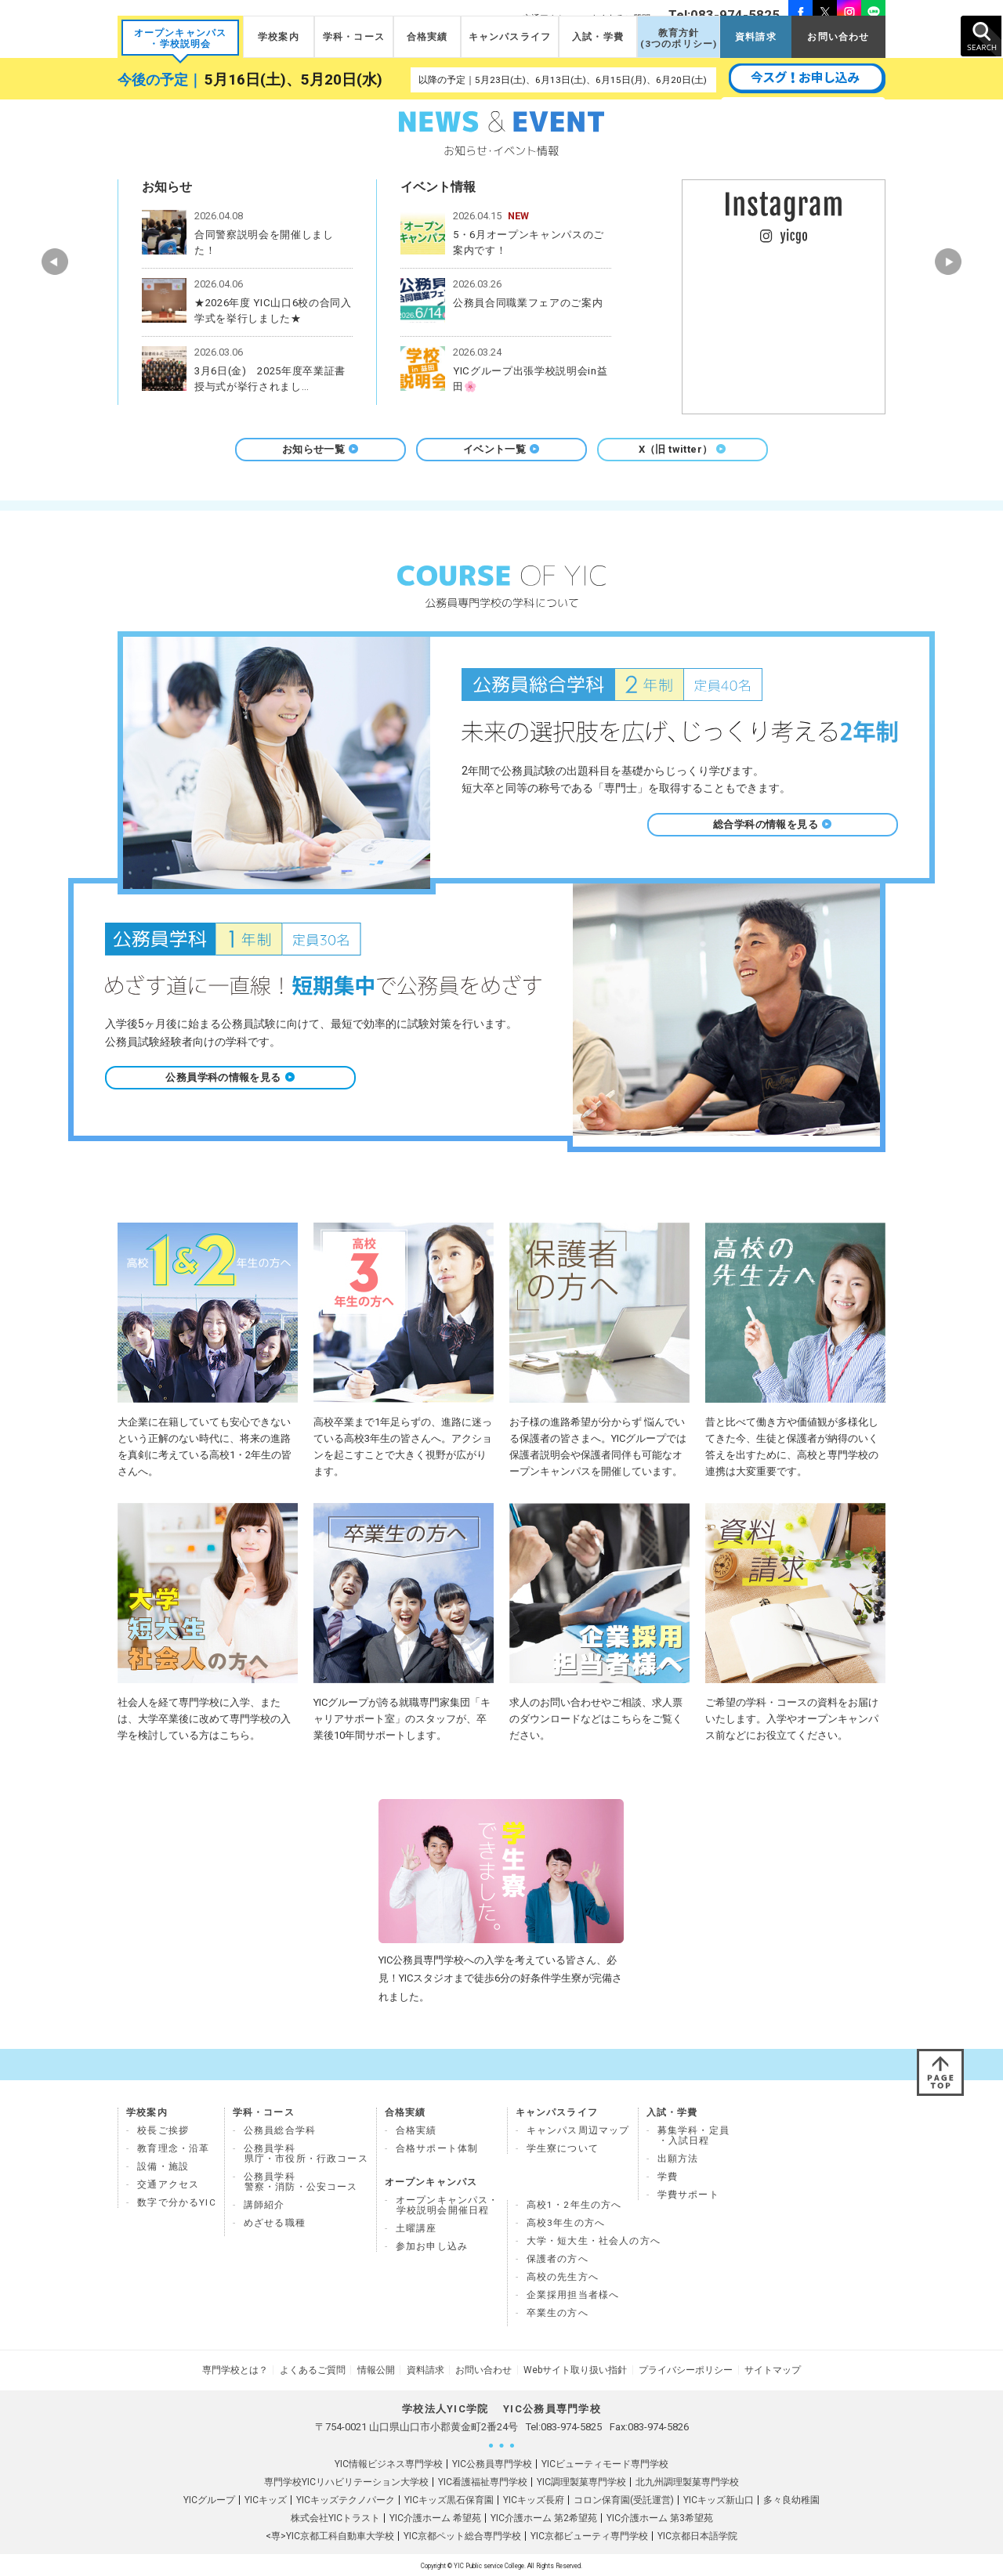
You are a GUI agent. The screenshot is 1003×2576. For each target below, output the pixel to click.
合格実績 (427, 36)
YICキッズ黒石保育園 (449, 2498)
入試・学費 (598, 36)
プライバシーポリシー (680, 2369)
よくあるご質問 (318, 2369)
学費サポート (688, 2194)
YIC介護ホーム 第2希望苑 (544, 2516)
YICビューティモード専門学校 (604, 2462)
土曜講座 (416, 2228)
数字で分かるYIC (176, 2202)
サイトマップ (765, 2369)
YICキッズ (265, 2498)
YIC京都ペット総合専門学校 (462, 2534)
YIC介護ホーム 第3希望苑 (660, 2516)
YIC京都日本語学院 (697, 2534)
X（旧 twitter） (683, 449)
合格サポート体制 (437, 2148)
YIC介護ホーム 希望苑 (435, 2516)
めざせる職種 (275, 2222)
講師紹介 (264, 2204)
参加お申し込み (432, 2246)
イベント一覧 (501, 449)
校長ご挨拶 (163, 2130)
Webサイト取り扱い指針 (572, 2369)
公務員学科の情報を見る (230, 1077)
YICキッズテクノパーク (345, 2498)
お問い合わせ (838, 36)
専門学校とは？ (243, 2369)
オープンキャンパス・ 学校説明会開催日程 (447, 2205)
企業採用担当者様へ (573, 2294)
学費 (667, 2176)
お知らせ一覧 (320, 449)
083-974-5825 (571, 2425)
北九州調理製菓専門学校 (687, 2480)
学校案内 (278, 36)
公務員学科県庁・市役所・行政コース (306, 2153)
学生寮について (563, 2148)
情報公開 (379, 2369)
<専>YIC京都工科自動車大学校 (330, 2534)
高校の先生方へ (563, 2276)
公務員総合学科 (280, 2130)
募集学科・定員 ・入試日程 (693, 2135)
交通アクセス (168, 2184)
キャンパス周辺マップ (578, 2130)
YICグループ (209, 2498)
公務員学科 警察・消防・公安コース (301, 2181)
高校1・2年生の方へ (574, 2204)
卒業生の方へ (557, 2312)
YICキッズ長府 (533, 2498)
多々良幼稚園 (791, 2498)
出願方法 (678, 2158)
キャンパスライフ (510, 36)
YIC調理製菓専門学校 (581, 2480)
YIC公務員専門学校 (492, 2462)
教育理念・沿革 (173, 2148)
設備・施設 (163, 2166)
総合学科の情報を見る (772, 824)
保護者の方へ (557, 2258)
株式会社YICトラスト (335, 2516)
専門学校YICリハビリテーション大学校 (346, 2480)
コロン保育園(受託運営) (624, 2498)
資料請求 (756, 36)
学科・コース (354, 36)
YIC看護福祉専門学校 (482, 2480)
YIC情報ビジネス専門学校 (389, 2462)
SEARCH (981, 36)
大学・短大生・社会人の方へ (594, 2240)
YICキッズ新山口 (718, 2498)
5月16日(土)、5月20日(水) (293, 80)
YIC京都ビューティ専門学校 (589, 2534)
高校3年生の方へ (566, 2222)
